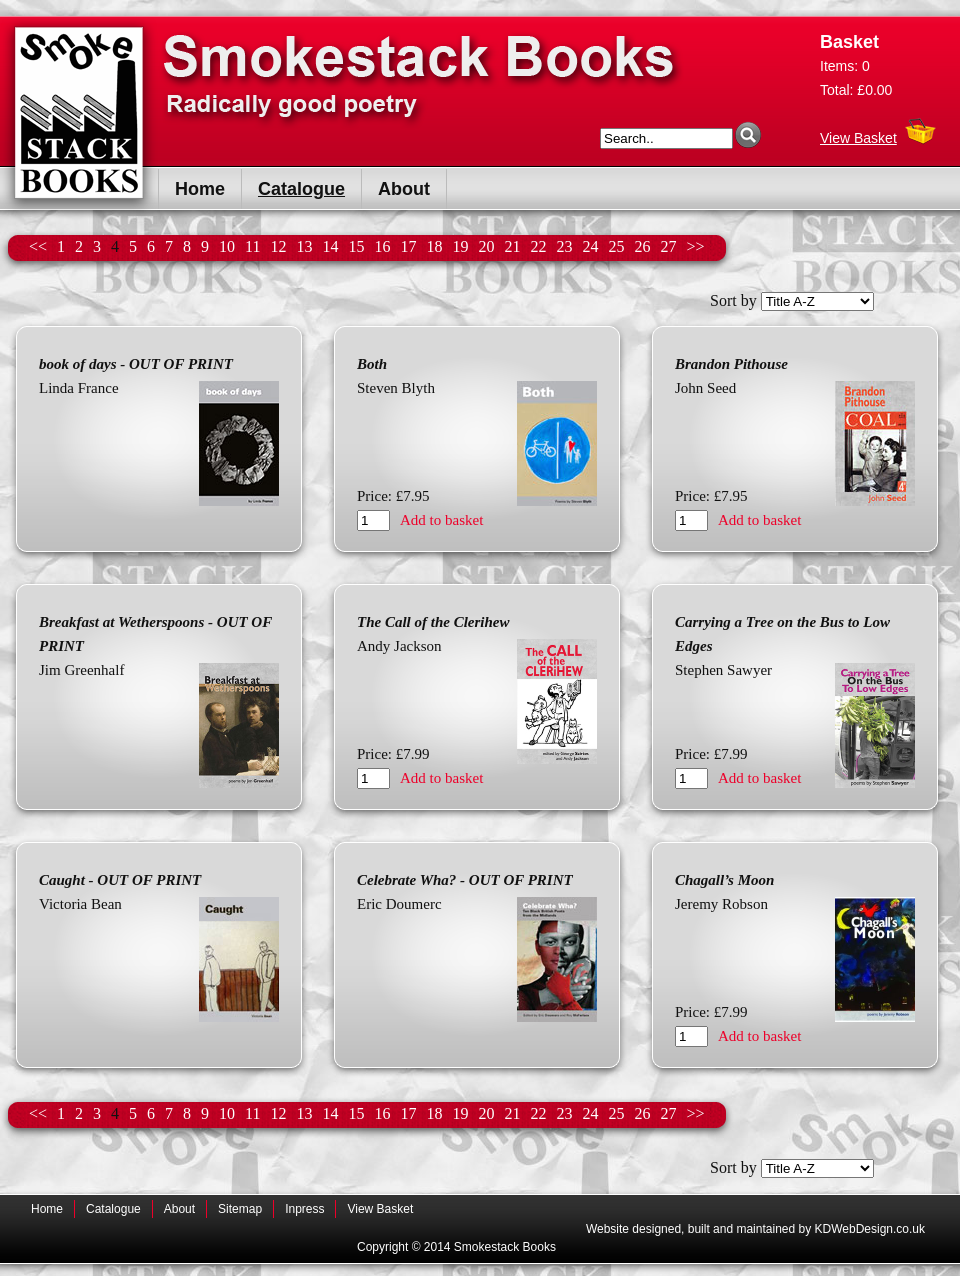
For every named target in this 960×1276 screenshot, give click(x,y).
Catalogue (301, 189)
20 (486, 246)
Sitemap (240, 1209)
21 (512, 246)
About (404, 189)
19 (460, 246)
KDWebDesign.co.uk (870, 1229)
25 (616, 246)
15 (356, 246)
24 (590, 246)
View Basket (858, 133)
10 (227, 246)
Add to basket (441, 520)
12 (278, 246)
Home (200, 189)
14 (330, 246)
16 (382, 246)
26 (642, 246)
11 (252, 246)
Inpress (304, 1209)
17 (408, 246)
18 (434, 246)
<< (38, 246)
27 (668, 246)
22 (538, 246)
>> (695, 246)
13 (304, 246)
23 (564, 246)
